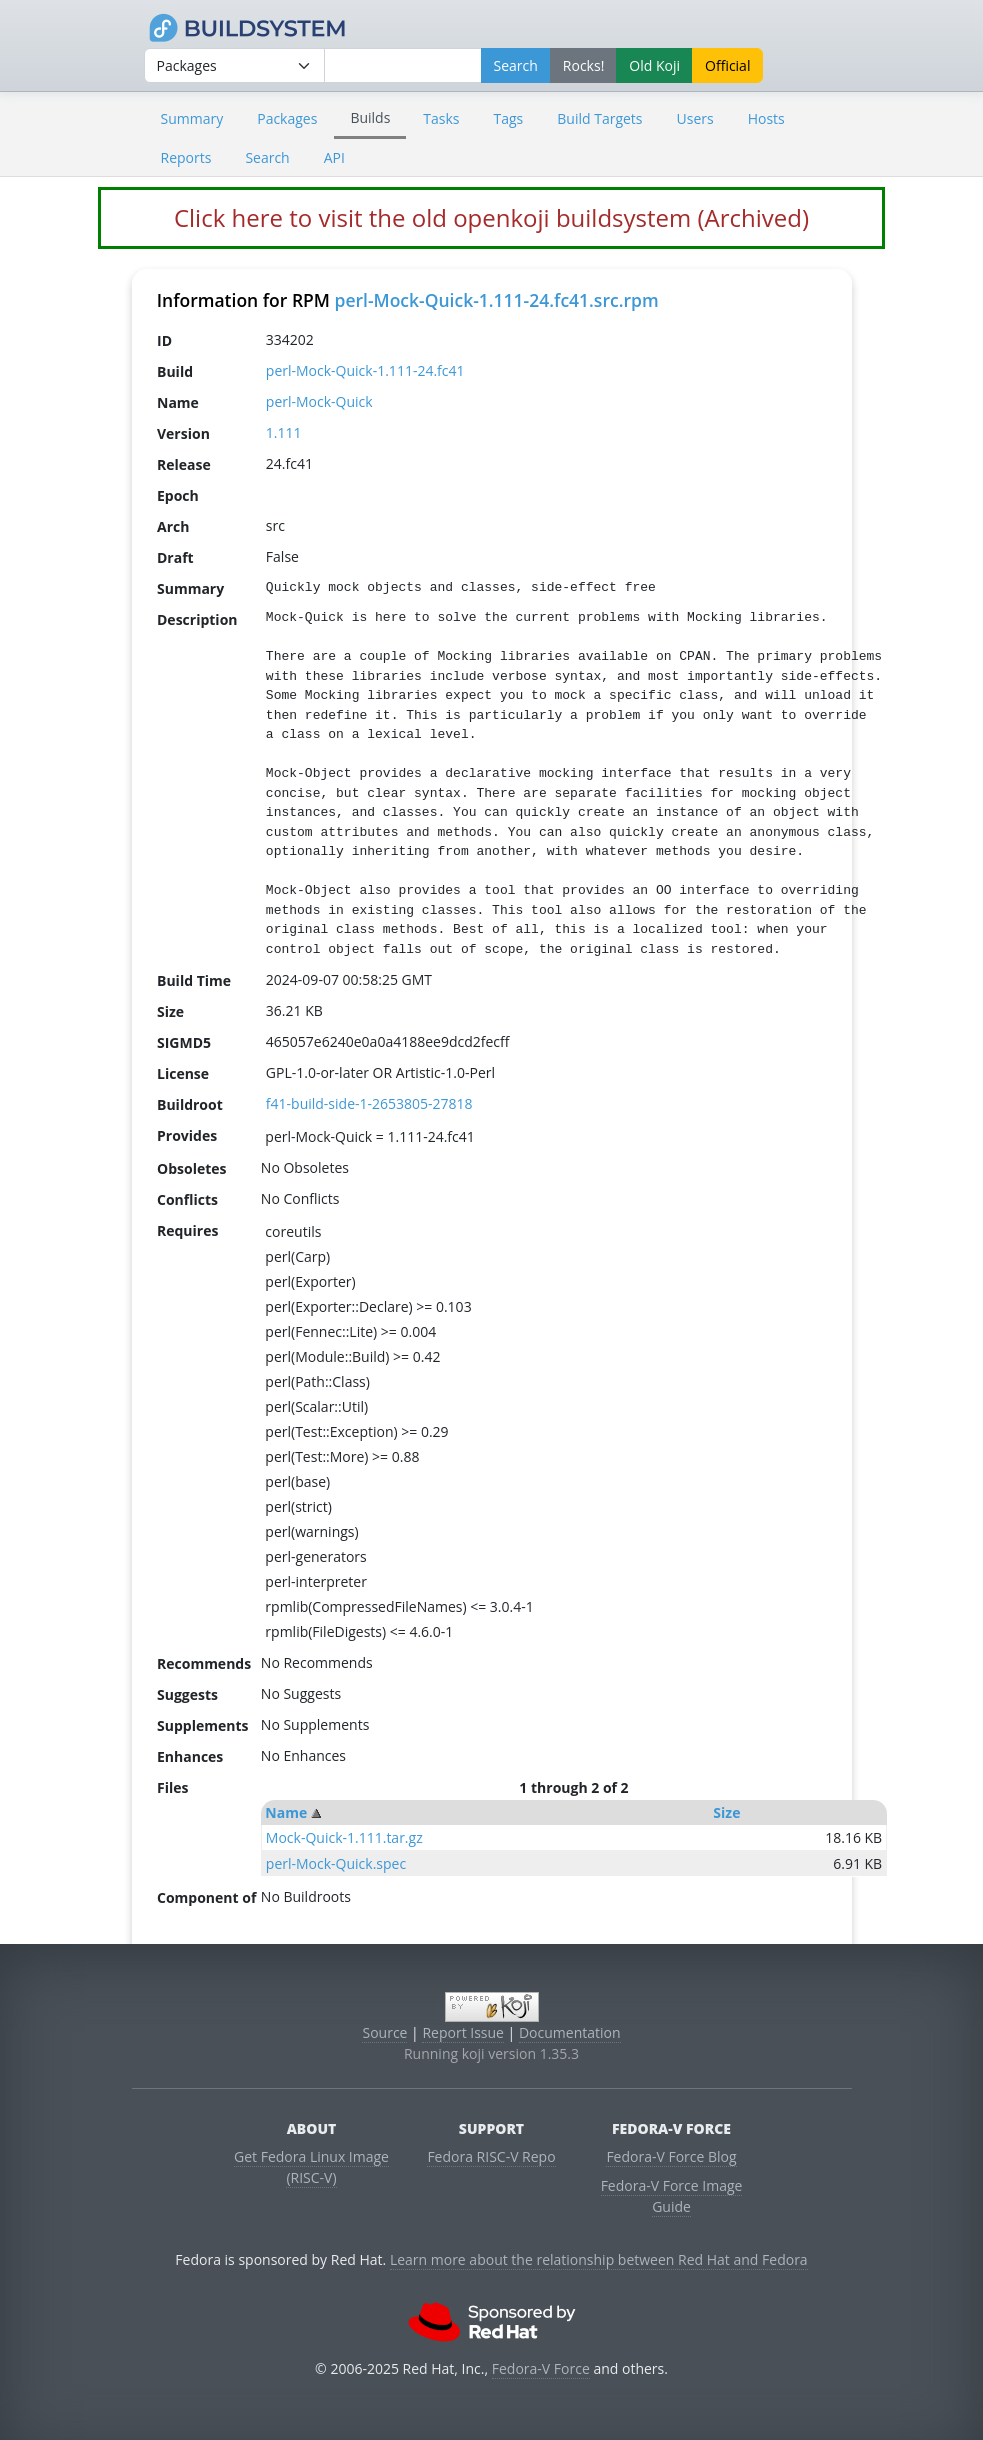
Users (695, 118)
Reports (186, 157)
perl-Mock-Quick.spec (336, 1863)
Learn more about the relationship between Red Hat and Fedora (599, 2259)
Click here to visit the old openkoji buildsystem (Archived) (491, 217)
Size (726, 1812)
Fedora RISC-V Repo (491, 2156)
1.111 (284, 432)
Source (384, 2032)
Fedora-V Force (541, 2368)
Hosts (766, 118)
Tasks (441, 118)
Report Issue (463, 2032)
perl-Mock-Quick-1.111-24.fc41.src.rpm (496, 300)
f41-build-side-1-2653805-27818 (369, 1103)
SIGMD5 (184, 1041)
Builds (370, 117)
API (334, 157)
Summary (192, 118)
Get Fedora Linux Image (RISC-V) (311, 2167)
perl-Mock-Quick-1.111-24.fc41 (365, 370)
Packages (287, 118)
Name (286, 1812)
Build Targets (599, 118)
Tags (509, 118)
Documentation (570, 2032)
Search (267, 157)
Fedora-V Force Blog (671, 2156)
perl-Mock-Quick (319, 401)
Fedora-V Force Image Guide (672, 2196)
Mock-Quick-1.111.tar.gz (344, 1837)
